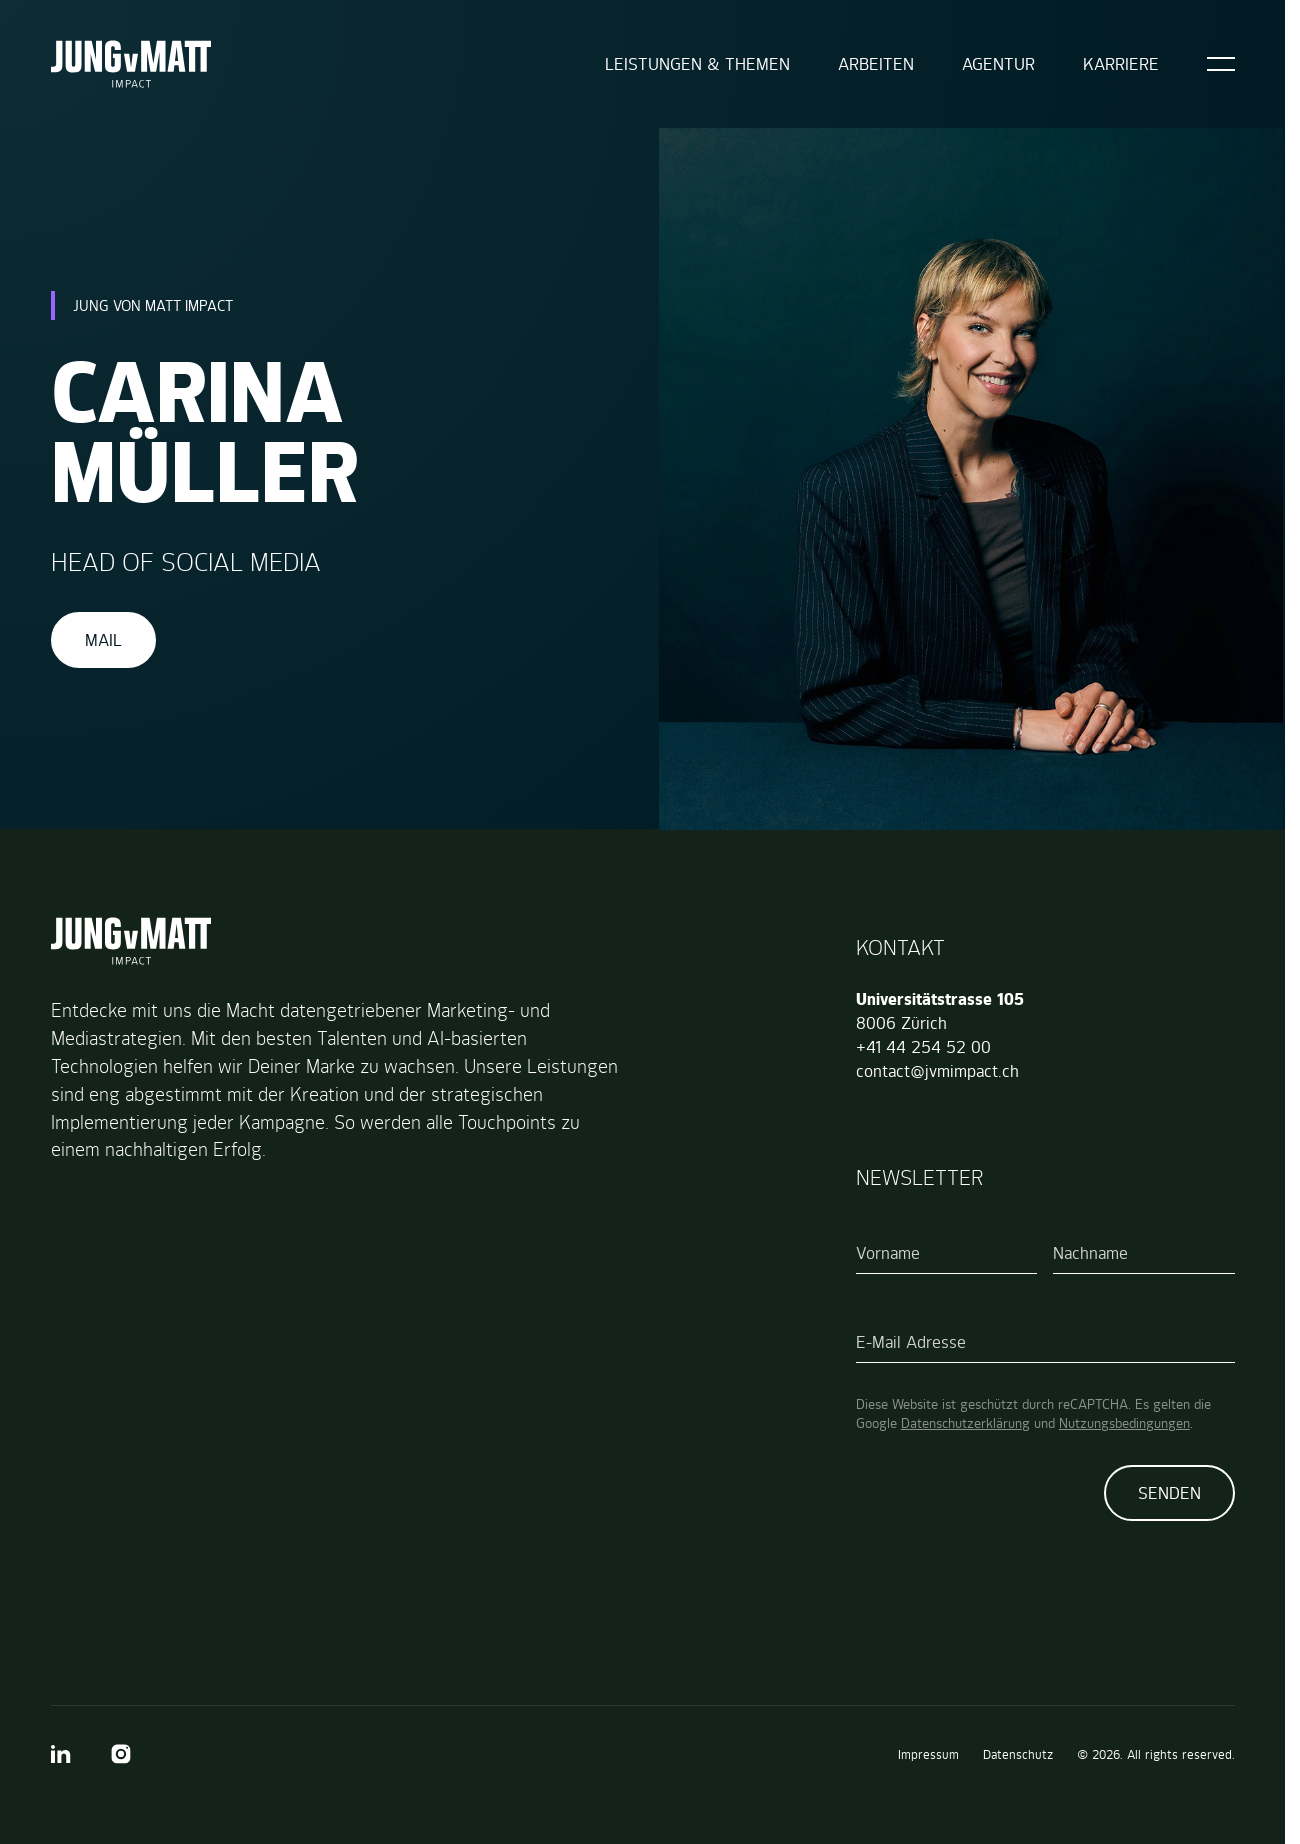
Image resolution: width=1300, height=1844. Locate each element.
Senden (1169, 1493)
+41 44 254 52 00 (923, 1047)
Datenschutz (1018, 1754)
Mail (103, 640)
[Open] (1221, 64)
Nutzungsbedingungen (1124, 1423)
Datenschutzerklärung (965, 1423)
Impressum (928, 1754)
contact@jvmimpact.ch (937, 1071)
